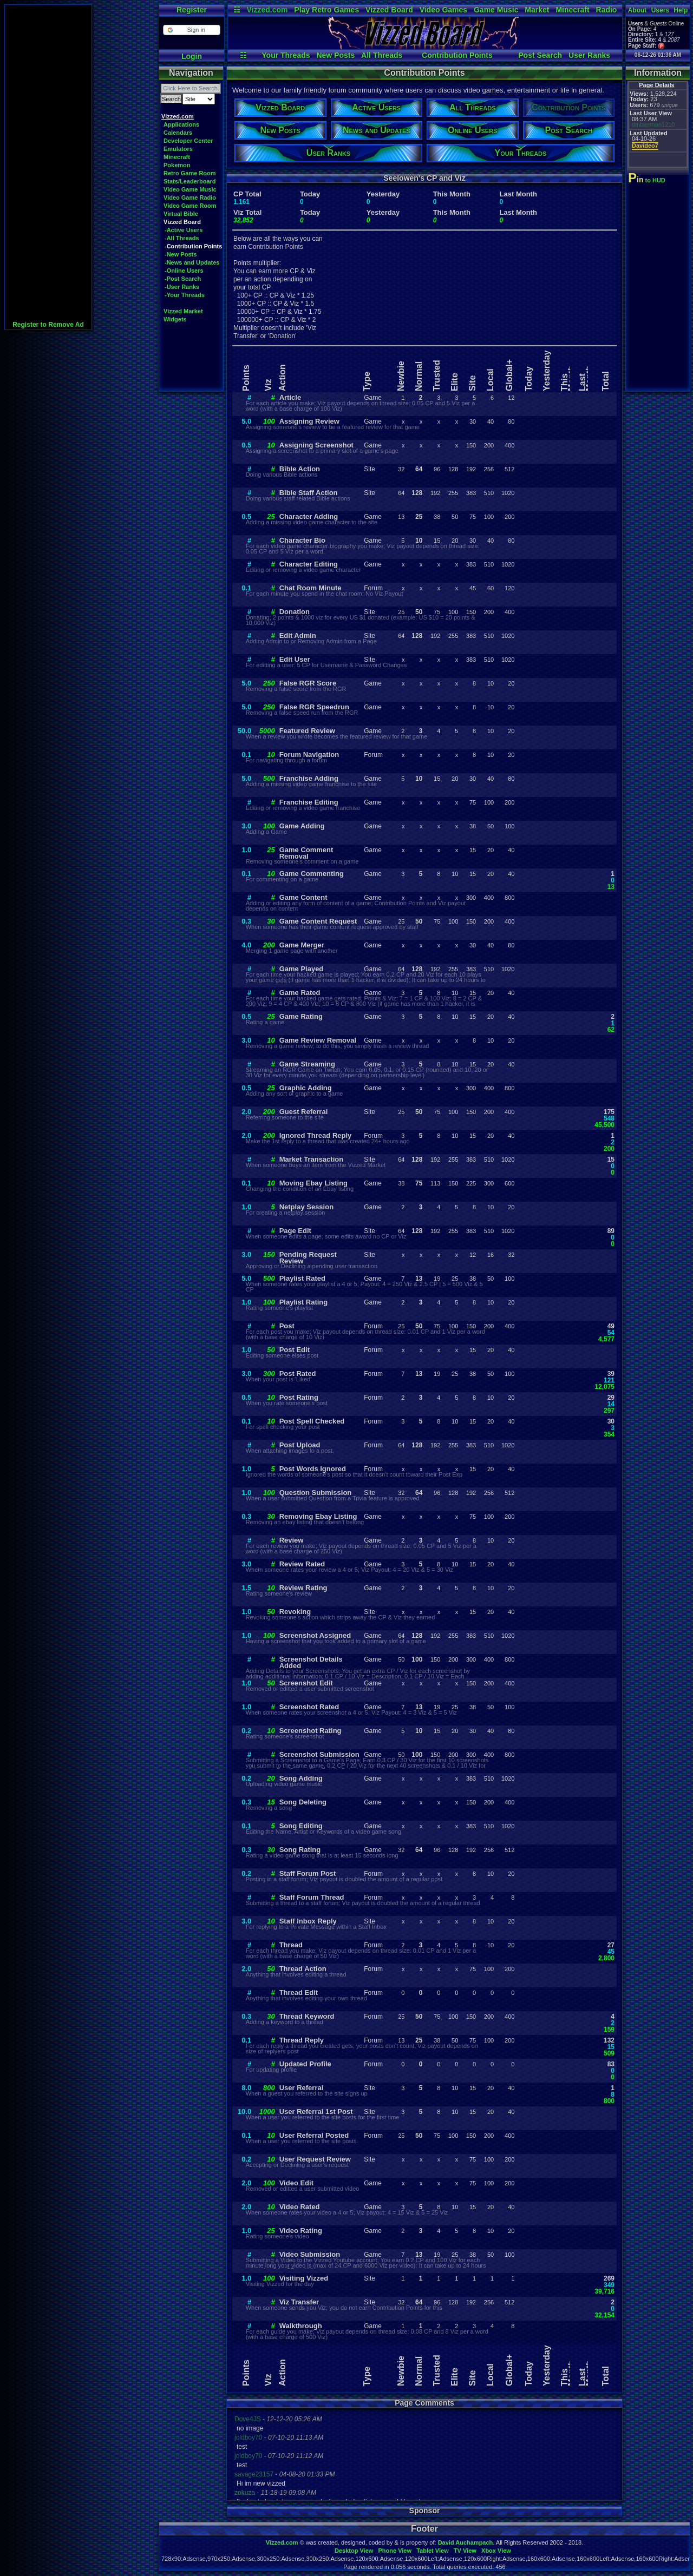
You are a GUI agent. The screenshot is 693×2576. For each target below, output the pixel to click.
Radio (606, 9)
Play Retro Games (326, 9)
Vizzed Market (183, 311)
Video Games (443, 9)
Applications (181, 124)
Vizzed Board (389, 9)
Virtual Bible (181, 213)
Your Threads (285, 55)
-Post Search (183, 278)
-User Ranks (182, 287)
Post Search (540, 55)
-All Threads (182, 238)
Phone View (394, 2550)
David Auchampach (465, 2542)
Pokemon (177, 165)
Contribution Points (457, 55)
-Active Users (183, 230)
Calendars (178, 132)
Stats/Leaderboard (190, 181)
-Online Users (184, 270)
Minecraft (572, 9)
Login (191, 56)
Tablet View (432, 2550)
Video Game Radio (190, 197)
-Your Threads (185, 295)
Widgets (175, 319)
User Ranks (589, 55)
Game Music (496, 9)
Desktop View (354, 2550)
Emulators (178, 149)
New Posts (335, 55)
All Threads (381, 55)
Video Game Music (190, 189)
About (637, 10)
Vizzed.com (266, 9)
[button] (191, 30)
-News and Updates (192, 262)
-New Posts (181, 254)
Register (191, 9)
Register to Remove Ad (48, 324)
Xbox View (496, 2550)
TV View (465, 2550)
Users (660, 10)
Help (681, 10)
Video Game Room (190, 205)
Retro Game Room (190, 173)
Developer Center (188, 140)
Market (537, 9)
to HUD (647, 180)
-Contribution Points (193, 246)
